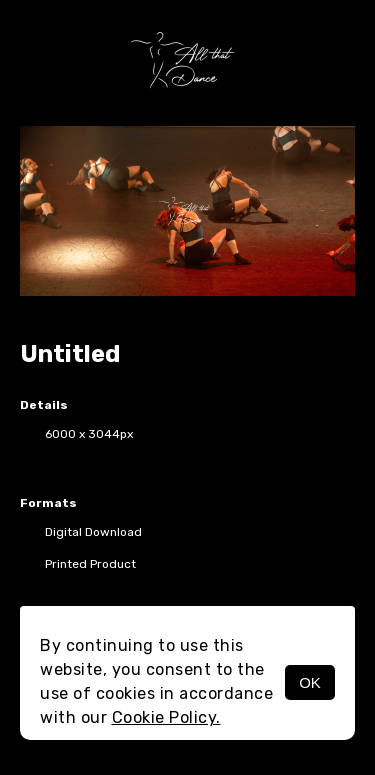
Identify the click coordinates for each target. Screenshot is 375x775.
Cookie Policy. (166, 717)
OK (310, 682)
